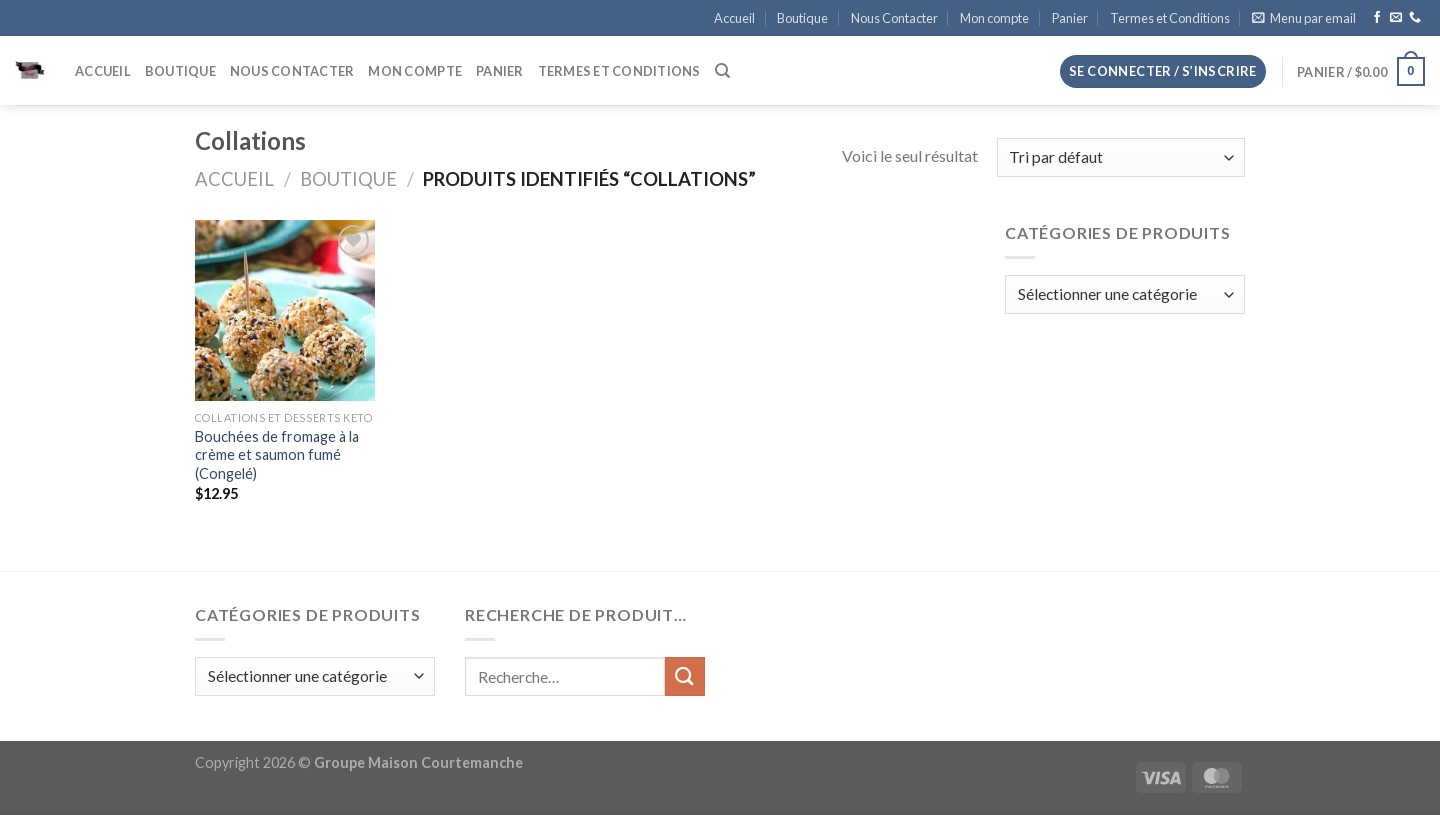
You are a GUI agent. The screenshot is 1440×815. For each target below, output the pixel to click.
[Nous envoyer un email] (1396, 18)
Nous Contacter (894, 18)
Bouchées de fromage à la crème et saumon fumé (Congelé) (277, 455)
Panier (1070, 18)
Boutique (802, 18)
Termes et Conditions (1170, 18)
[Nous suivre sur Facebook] (1377, 18)
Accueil (734, 18)
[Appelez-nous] (1415, 18)
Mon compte (994, 18)
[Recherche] (722, 71)
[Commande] (1121, 157)
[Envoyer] (685, 676)
